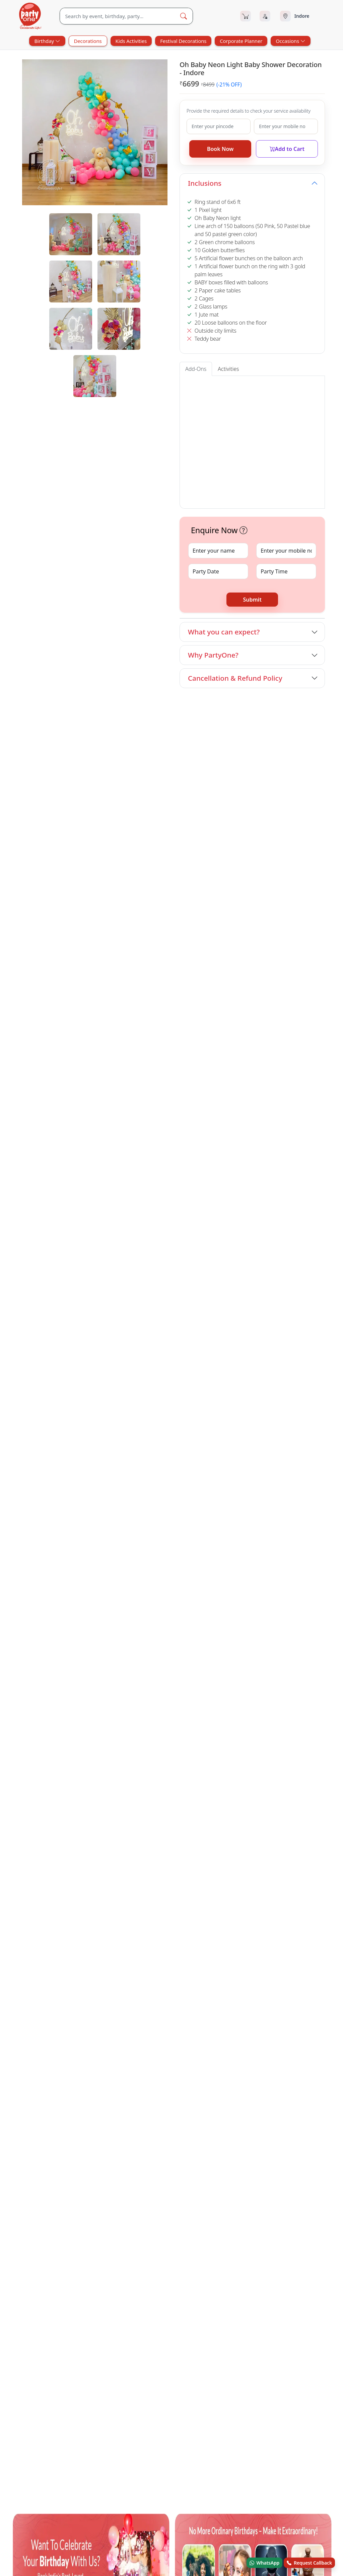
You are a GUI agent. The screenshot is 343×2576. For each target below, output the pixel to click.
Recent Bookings (229, 1548)
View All (313, 705)
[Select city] (301, 16)
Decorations (88, 41)
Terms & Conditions (232, 1507)
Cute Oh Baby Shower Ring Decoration (293, 835)
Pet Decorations (241, 1407)
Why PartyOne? (213, 655)
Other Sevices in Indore (41, 1397)
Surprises (121, 1449)
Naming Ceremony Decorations (289, 1416)
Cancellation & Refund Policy (235, 678)
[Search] (117, 16)
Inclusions (204, 183)
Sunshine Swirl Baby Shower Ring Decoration (127, 835)
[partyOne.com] (30, 16)
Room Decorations (109, 1416)
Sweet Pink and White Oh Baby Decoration (47, 835)
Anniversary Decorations (185, 1407)
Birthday (47, 41)
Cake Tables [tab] (274, 386)
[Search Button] (184, 16)
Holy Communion (222, 1416)
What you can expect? (224, 631)
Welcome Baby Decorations (115, 1407)
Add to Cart (287, 149)
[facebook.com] (19, 1517)
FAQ (216, 1493)
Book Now (220, 149)
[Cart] (245, 16)
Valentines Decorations (166, 1416)
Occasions (290, 41)
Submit (252, 599)
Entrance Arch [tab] (241, 386)
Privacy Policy (225, 1534)
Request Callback (309, 2563)
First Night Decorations (45, 1425)
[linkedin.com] (100, 1517)
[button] (210, 430)
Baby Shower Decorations (44, 1407)
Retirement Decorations (296, 1407)
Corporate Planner (241, 41)
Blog (153, 1521)
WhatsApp (265, 2563)
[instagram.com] (79, 1517)
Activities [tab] (228, 369)
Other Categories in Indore (46, 1439)
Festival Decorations (183, 41)
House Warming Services (71, 1449)
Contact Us (159, 1507)
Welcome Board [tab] (203, 386)
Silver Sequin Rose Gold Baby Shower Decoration (209, 835)
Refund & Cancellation (235, 1521)
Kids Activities (131, 41)
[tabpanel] (94, 305)
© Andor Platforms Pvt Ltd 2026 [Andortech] (46, 1593)
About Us (157, 1493)
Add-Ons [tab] (195, 369)
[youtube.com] (59, 1517)
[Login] (265, 16)
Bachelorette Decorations (48, 1416)
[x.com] (39, 1517)
